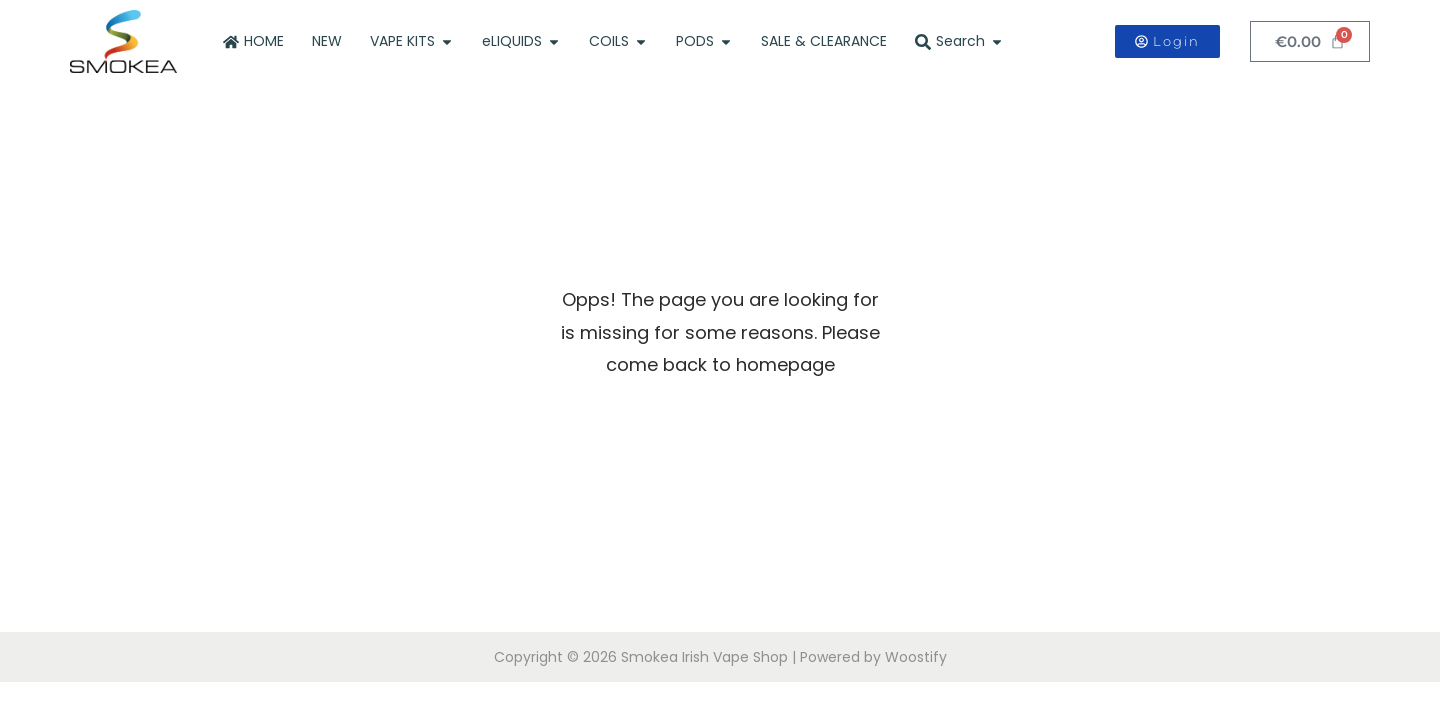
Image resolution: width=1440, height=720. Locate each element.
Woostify (916, 657)
